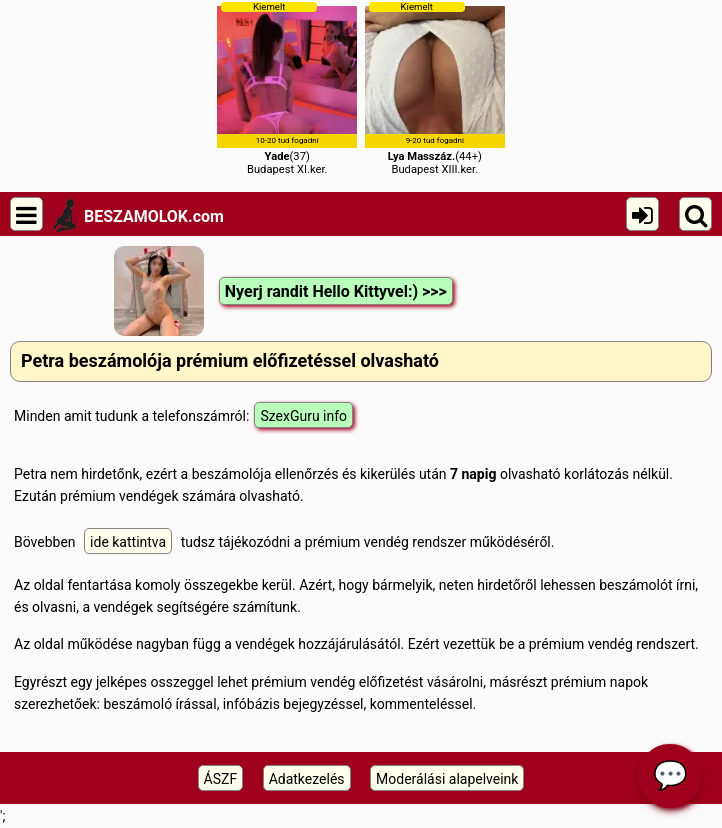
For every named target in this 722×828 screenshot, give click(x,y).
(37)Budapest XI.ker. (287, 88)
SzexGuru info (303, 416)
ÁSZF (221, 779)
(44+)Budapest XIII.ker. (435, 88)
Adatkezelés (307, 779)
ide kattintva (128, 542)
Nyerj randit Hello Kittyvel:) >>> (336, 291)
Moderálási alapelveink (447, 779)
